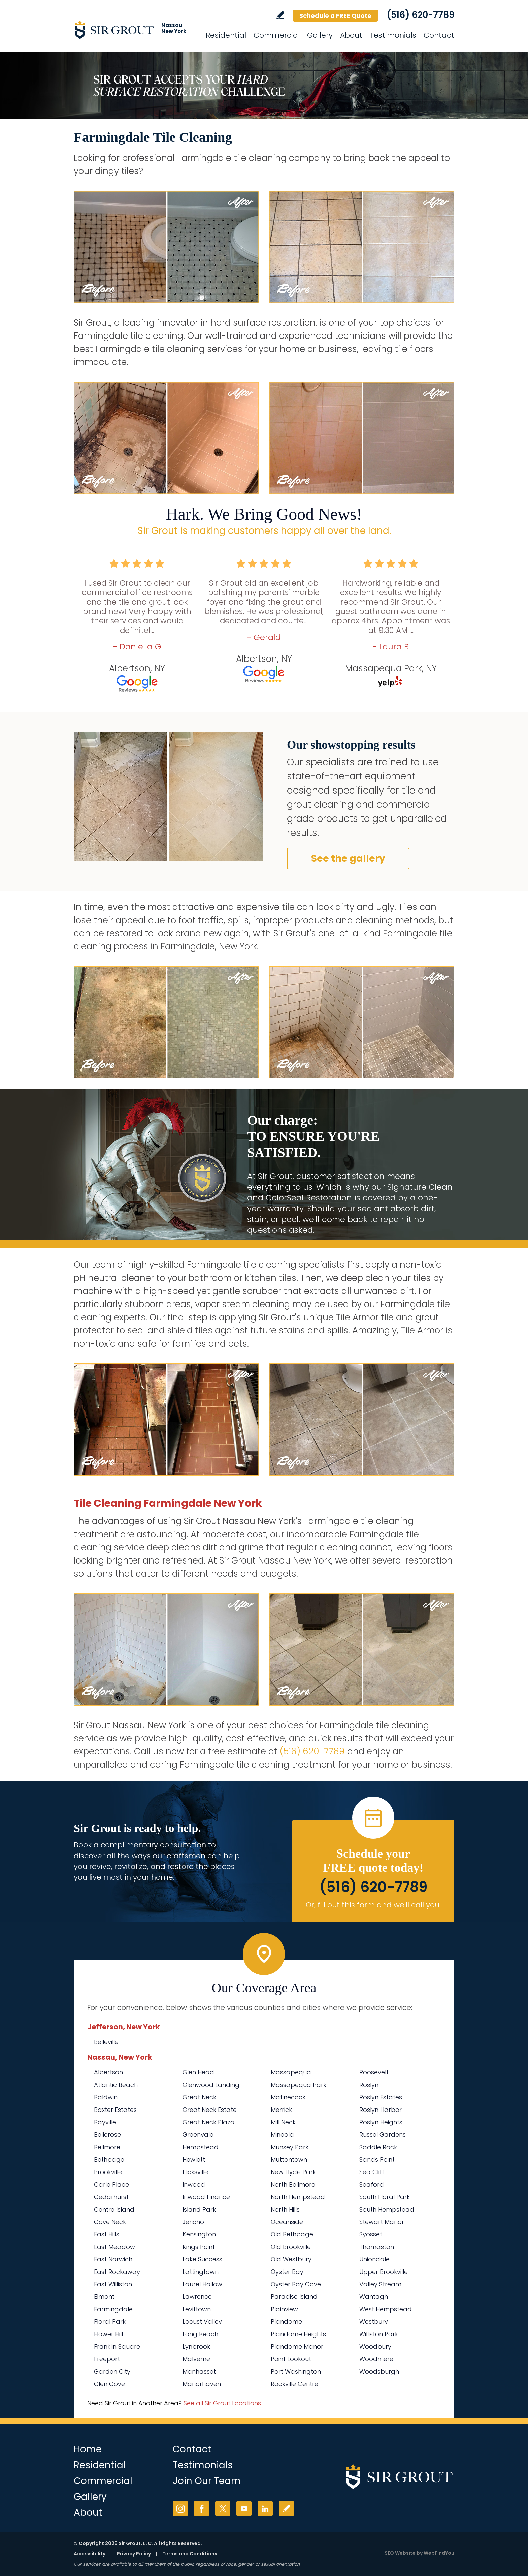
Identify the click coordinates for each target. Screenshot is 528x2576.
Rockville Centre (294, 2384)
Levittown (197, 2309)
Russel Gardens (382, 2134)
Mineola (282, 2134)
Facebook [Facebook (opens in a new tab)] (201, 2508)
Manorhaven (202, 2384)
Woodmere (376, 2359)
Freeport (107, 2359)
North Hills (285, 2209)
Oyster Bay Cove (296, 2284)
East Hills (106, 2234)
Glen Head (198, 2072)
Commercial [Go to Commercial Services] (277, 35)
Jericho (193, 2222)
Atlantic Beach (116, 2085)
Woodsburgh (379, 2371)
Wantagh (373, 2296)
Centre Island (114, 2209)
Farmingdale (113, 2309)
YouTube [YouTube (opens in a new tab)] (244, 2508)
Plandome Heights (298, 2334)
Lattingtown (201, 2271)
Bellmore (107, 2147)
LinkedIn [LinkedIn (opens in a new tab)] (265, 2508)
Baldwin (106, 2097)
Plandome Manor (297, 2346)
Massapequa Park (298, 2085)
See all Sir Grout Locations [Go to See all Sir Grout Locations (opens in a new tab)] (222, 2403)
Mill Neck (283, 2122)
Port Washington (296, 2371)
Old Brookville (291, 2247)
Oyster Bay (287, 2271)
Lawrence (197, 2296)
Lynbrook (196, 2346)
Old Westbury (291, 2259)
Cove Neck (110, 2222)
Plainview (284, 2309)
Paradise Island (294, 2296)
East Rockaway (117, 2271)
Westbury (373, 2321)
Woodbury (375, 2346)
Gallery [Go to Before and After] (320, 35)
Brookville (108, 2172)
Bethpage (109, 2159)
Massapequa (291, 2072)
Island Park (199, 2209)
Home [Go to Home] (88, 2449)
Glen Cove (109, 2384)
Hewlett (194, 2159)
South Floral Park (384, 2197)
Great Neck (199, 2097)
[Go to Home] (134, 29)
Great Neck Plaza (209, 2122)
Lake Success (202, 2259)
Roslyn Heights (380, 2122)
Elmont (104, 2296)
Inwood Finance (206, 2197)
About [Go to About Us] (351, 35)
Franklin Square (117, 2346)
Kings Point (199, 2247)
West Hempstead (385, 2309)
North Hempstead (298, 2197)
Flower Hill (108, 2334)
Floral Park (110, 2321)
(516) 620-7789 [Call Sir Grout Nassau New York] (420, 15)
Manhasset (199, 2371)
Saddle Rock (378, 2147)
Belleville (106, 2042)
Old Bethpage (292, 2234)
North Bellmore (293, 2184)
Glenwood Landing (211, 2085)
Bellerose (107, 2134)
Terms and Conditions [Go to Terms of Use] (189, 2553)
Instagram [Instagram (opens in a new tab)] (180, 2508)
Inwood (194, 2184)
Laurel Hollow (202, 2284)
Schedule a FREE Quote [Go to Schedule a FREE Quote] (335, 15)
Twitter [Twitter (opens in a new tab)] (222, 2508)
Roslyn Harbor (380, 2109)
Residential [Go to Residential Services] (226, 35)
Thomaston (376, 2247)
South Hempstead (386, 2209)
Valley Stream (380, 2284)
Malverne (196, 2359)
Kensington (199, 2234)
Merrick (281, 2109)
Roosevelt (374, 2072)
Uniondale (374, 2259)
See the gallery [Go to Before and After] (348, 858)
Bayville (105, 2122)
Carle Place (111, 2184)
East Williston (113, 2284)
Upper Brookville (383, 2271)
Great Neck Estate (210, 2109)
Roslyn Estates (380, 2097)
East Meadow (114, 2247)
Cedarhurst (111, 2197)
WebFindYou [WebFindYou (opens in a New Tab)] (439, 2553)
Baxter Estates (115, 2109)
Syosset (370, 2234)
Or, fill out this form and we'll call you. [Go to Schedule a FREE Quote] (373, 1905)
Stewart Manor (381, 2222)
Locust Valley (202, 2321)
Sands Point (377, 2159)
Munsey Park (289, 2147)
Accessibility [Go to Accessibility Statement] (89, 2553)
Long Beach (200, 2334)
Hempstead (201, 2147)
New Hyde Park (293, 2172)
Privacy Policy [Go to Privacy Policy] (134, 2553)
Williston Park (378, 2334)
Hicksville (195, 2172)
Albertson (108, 2072)
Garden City (112, 2371)
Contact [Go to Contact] (439, 35)
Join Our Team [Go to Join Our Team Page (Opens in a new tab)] (207, 2480)
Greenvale (198, 2134)
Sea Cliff (371, 2172)
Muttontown (289, 2159)
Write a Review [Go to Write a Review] (280, 15)
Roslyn (368, 2085)
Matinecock (288, 2097)
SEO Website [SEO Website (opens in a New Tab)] (400, 2553)
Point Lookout (291, 2359)
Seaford (371, 2184)
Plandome (286, 2321)
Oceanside (287, 2222)
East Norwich (113, 2259)
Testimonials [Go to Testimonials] (393, 35)
